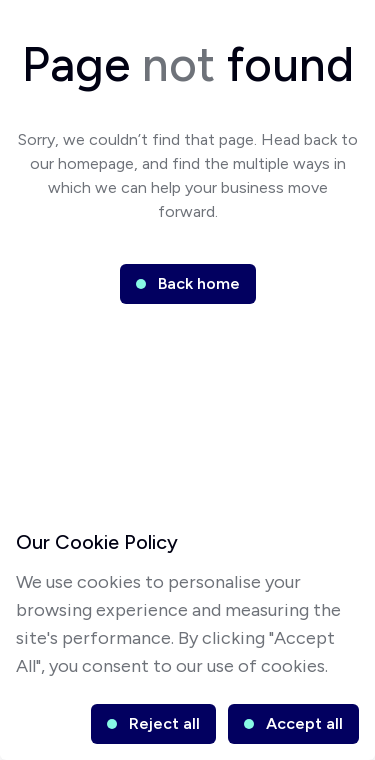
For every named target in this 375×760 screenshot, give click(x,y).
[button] (188, 284)
